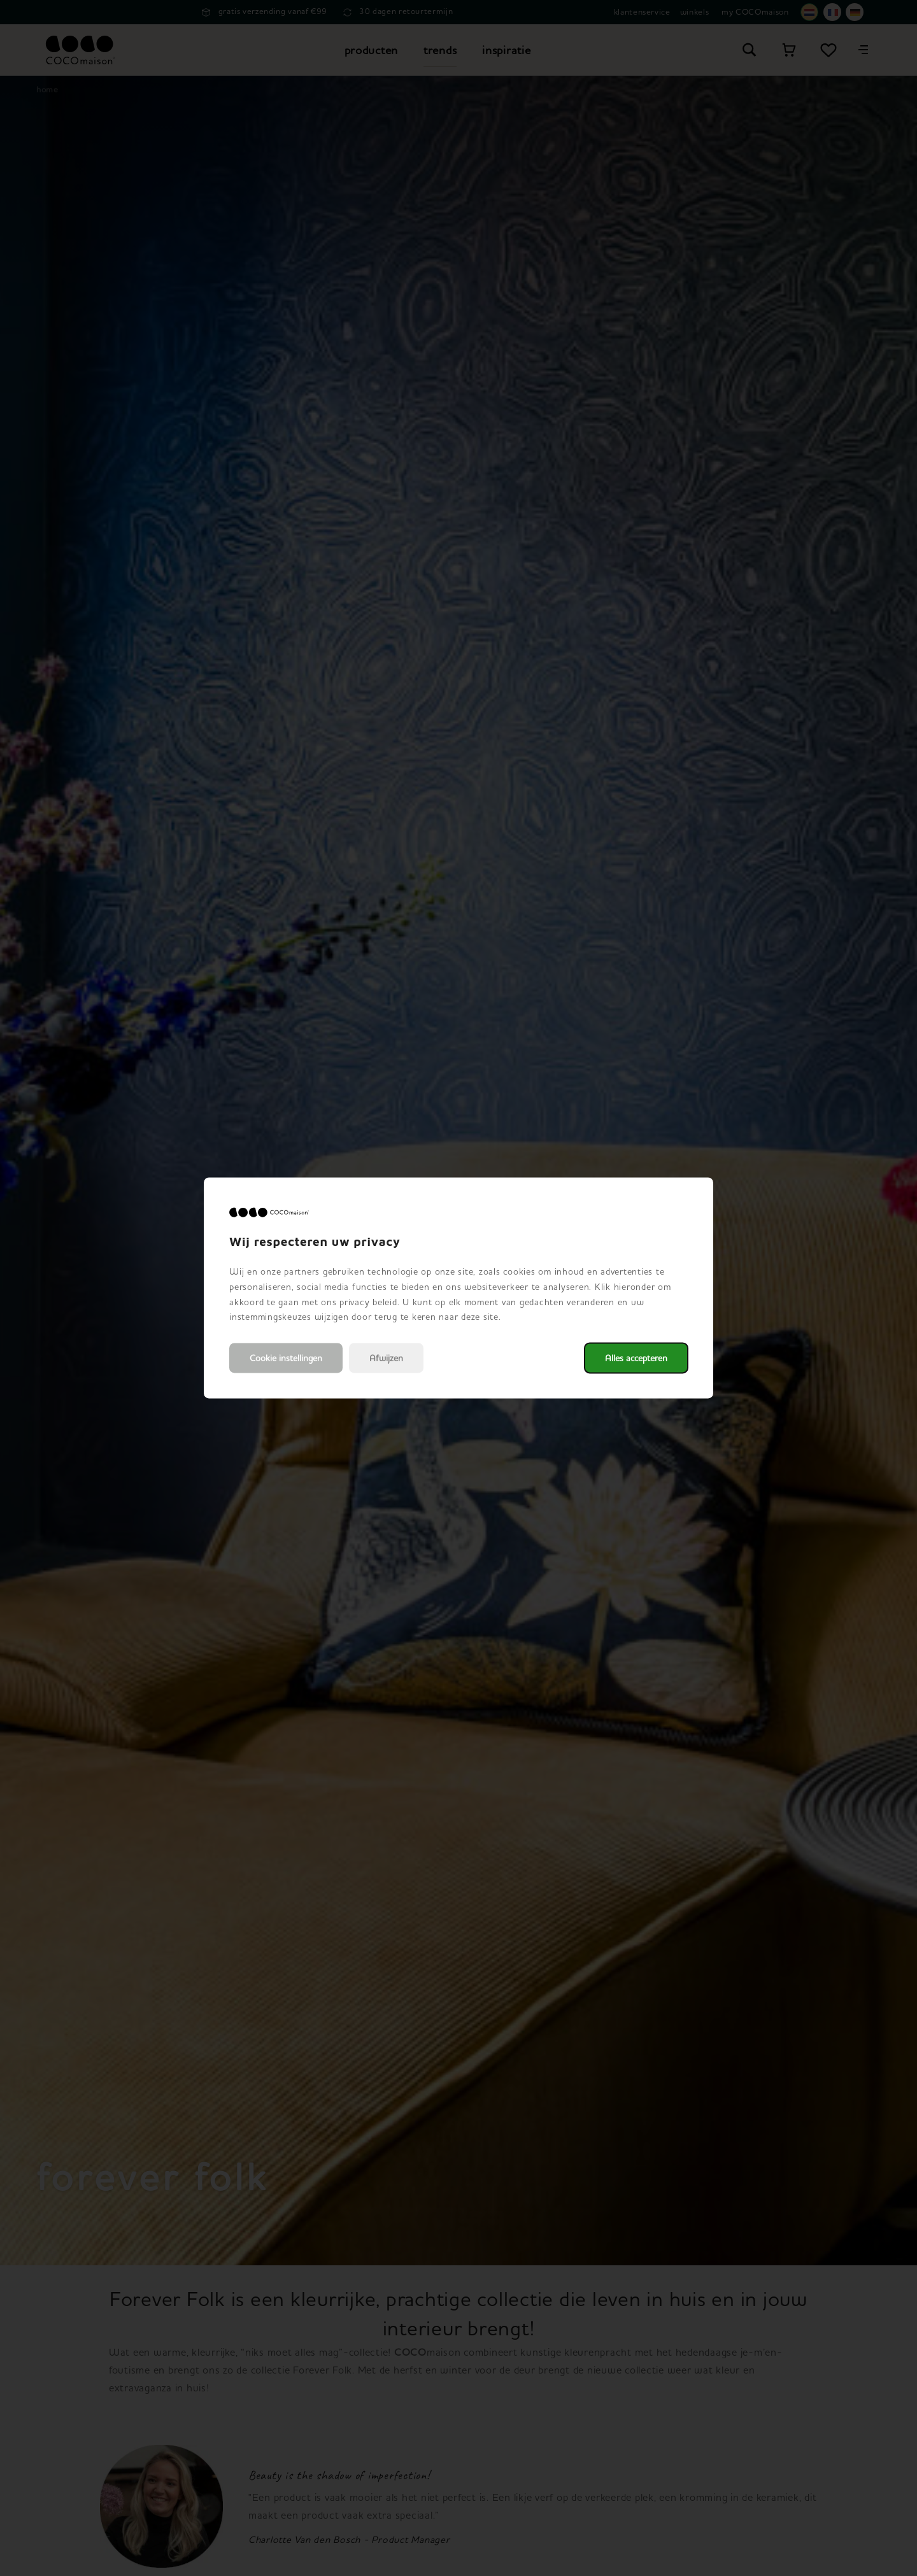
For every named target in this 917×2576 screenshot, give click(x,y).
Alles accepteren (636, 1358)
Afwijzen (386, 1358)
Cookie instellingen (286, 1358)
